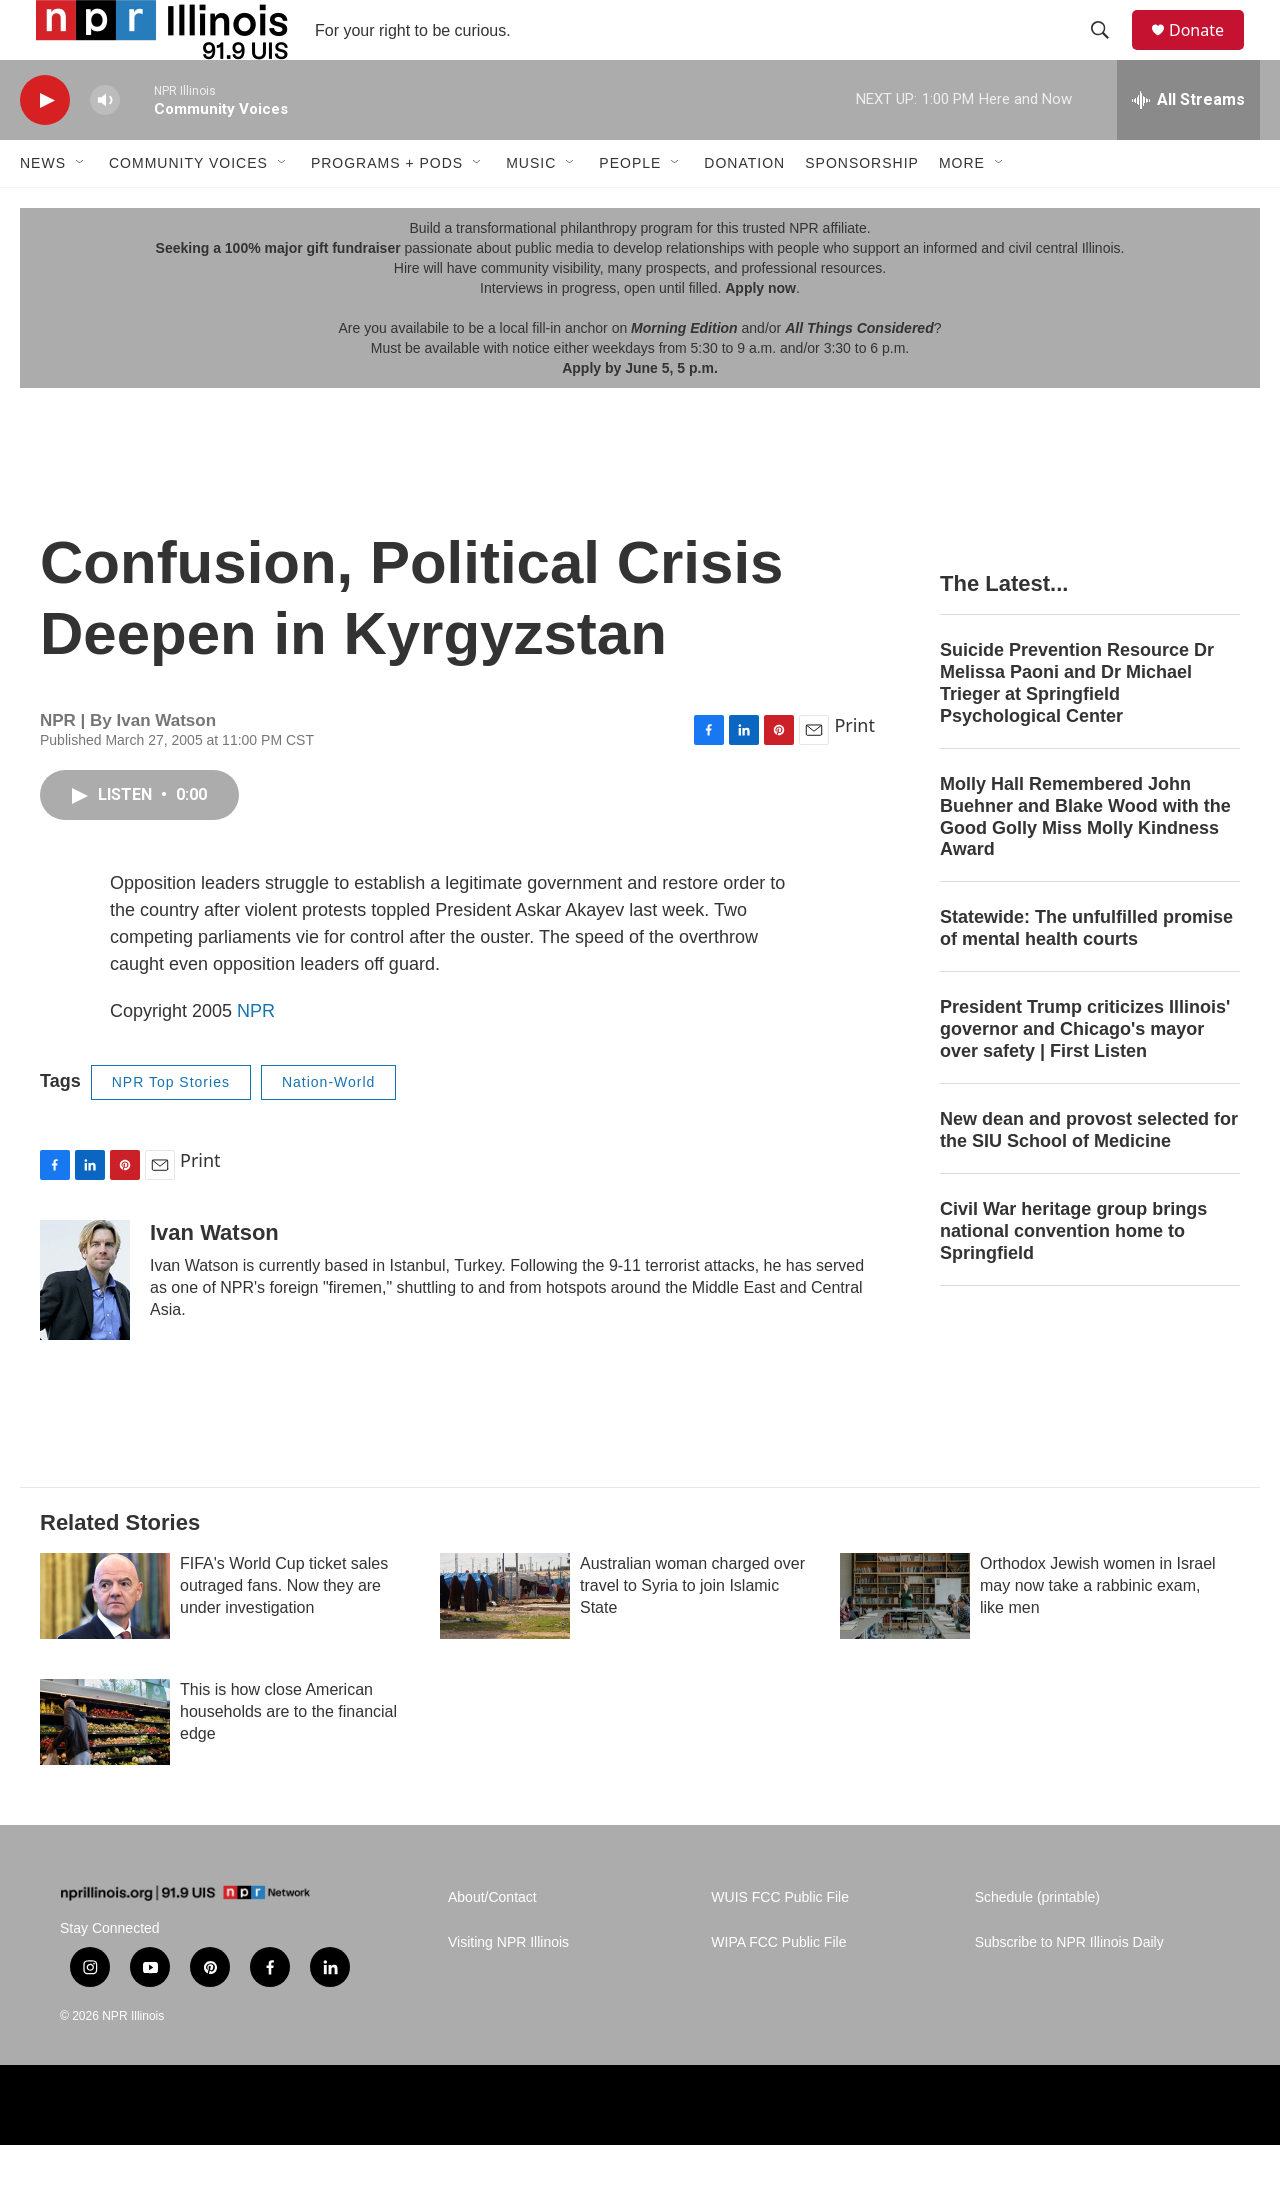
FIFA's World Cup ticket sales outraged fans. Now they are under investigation (284, 1630)
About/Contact (492, 1942)
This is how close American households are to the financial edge (288, 1756)
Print (854, 770)
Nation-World (328, 1127)
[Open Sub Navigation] (81, 208)
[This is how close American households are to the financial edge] (105, 1767)
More (962, 208)
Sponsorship (862, 208)
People (630, 208)
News (43, 208)
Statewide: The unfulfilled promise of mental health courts (1086, 973)
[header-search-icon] (1109, 53)
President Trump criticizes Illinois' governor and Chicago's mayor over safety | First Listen (1085, 1074)
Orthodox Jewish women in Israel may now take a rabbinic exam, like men (1098, 1630)
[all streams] (1188, 145)
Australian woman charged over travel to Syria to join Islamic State (692, 1630)
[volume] (105, 145)
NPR (256, 1056)
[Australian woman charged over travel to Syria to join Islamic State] (505, 1641)
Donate (1209, 52)
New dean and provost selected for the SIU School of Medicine (1089, 1175)
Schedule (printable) (1037, 1942)
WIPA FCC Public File (778, 1987)
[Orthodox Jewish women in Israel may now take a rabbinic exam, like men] (905, 1641)
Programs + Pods (387, 208)
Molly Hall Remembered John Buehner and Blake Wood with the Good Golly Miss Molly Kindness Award (1085, 862)
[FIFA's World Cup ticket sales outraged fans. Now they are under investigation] (105, 1641)
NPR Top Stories (171, 1127)
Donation (744, 208)
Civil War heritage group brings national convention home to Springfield (1073, 1276)
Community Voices (188, 208)
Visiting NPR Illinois (508, 1987)
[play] (45, 145)
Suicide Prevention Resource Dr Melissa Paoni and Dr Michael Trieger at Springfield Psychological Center (1077, 728)
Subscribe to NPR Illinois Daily (1069, 1987)
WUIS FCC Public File (780, 1942)
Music (531, 208)
